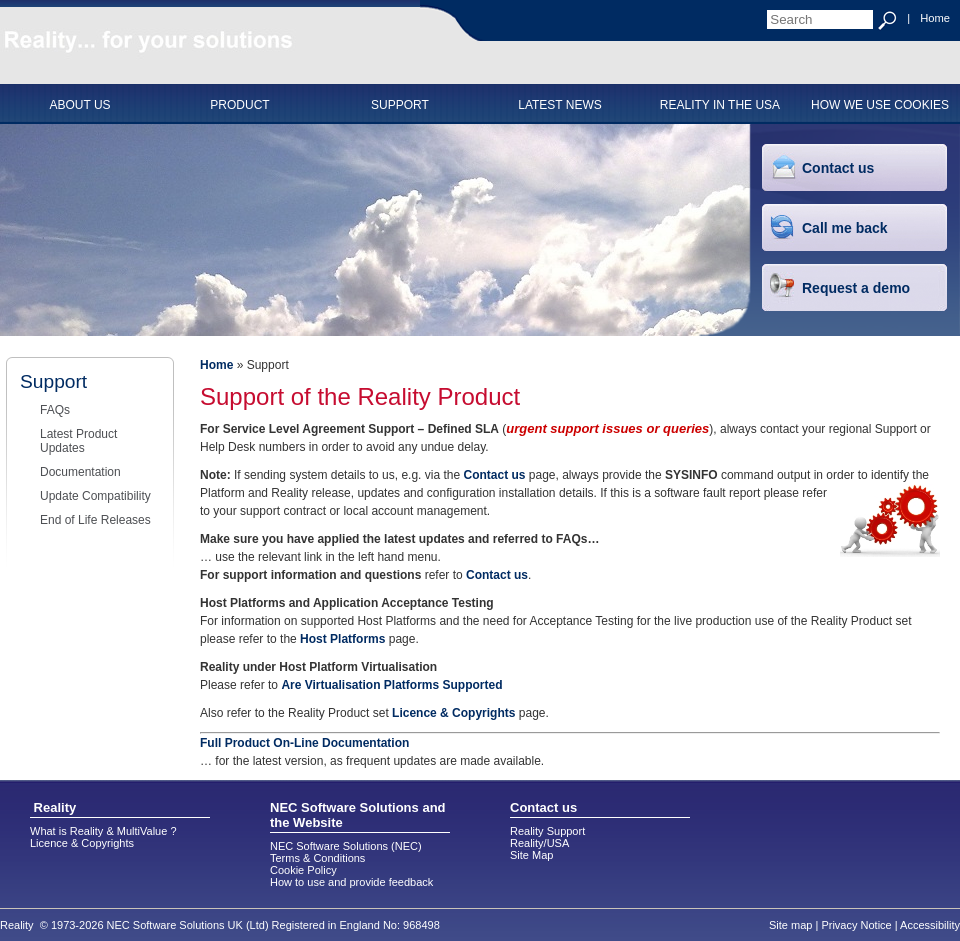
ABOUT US (79, 105)
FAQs (55, 410)
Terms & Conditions (317, 858)
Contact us (838, 168)
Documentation (80, 472)
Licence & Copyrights (453, 713)
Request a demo (856, 288)
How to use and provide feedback (351, 882)
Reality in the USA (720, 105)
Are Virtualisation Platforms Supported (391, 685)
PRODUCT (239, 105)
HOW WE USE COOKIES (880, 105)
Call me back (845, 228)
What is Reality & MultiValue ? (103, 831)
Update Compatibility (95, 496)
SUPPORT (400, 105)
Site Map (531, 855)
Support (53, 381)
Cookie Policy (303, 870)
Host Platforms (342, 639)
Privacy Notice (856, 925)
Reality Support (547, 831)
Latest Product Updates (78, 441)
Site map (790, 925)
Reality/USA (539, 843)
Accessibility (930, 925)
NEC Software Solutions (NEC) (346, 846)
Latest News (560, 105)
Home (935, 18)
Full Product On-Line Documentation (304, 743)
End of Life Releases (95, 520)
